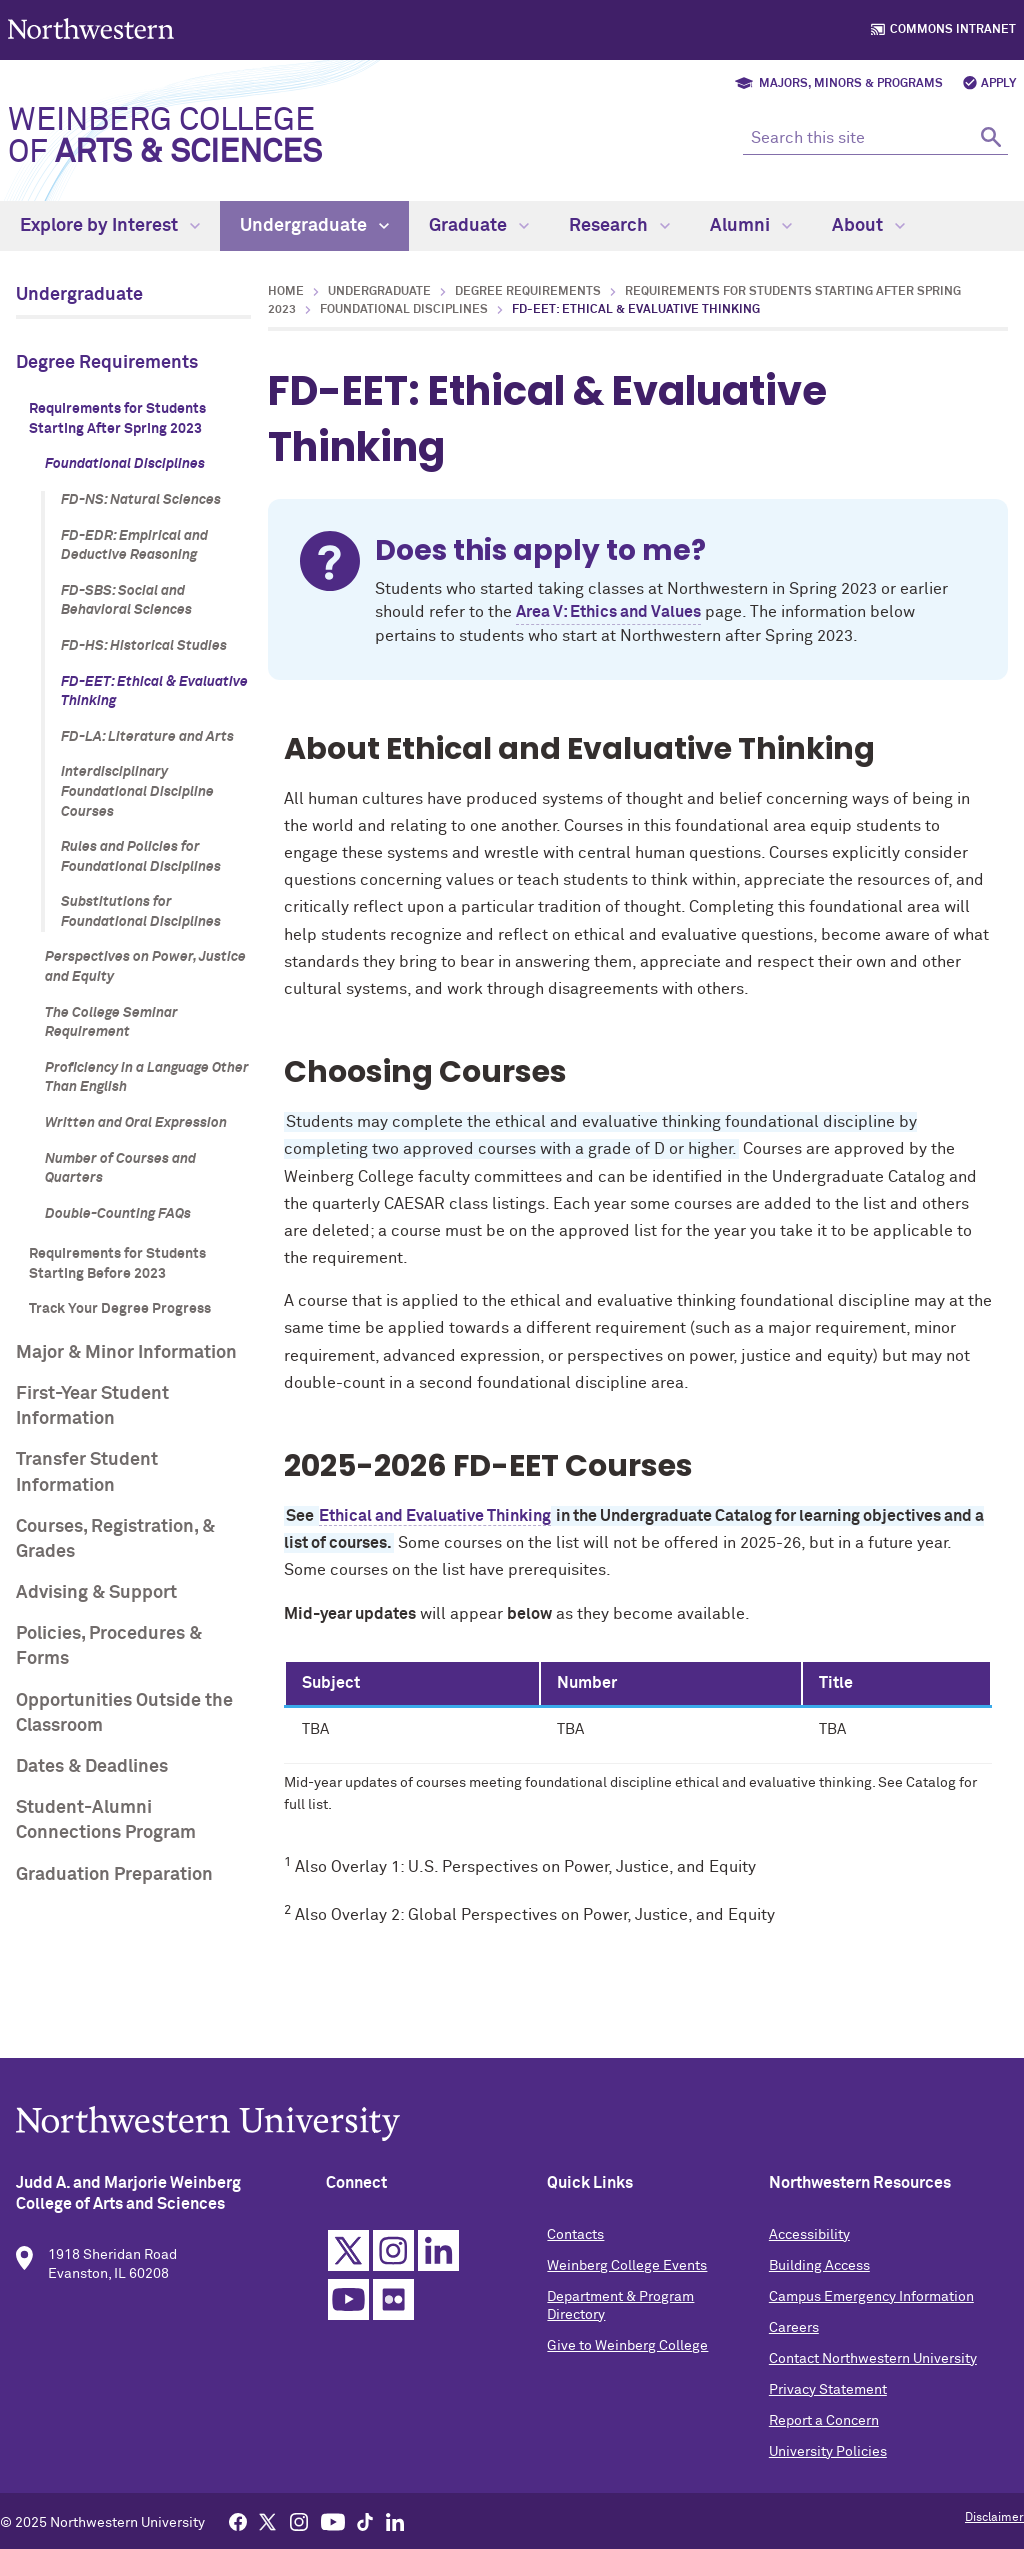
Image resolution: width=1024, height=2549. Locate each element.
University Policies (828, 2456)
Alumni (751, 226)
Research (619, 226)
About (868, 226)
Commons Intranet (953, 30)
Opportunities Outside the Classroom (124, 1713)
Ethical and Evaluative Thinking (435, 1516)
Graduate (479, 226)
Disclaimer (994, 2518)
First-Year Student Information (92, 1406)
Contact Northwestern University (873, 2363)
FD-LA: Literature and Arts (147, 737)
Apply (998, 84)
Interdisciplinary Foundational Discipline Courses (137, 791)
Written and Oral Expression (136, 1123)
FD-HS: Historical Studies (144, 646)
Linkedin (438, 2254)
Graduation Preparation (114, 1875)
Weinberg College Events (627, 2270)
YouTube (348, 2303)
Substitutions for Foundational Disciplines (141, 912)
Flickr (393, 2303)
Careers (794, 2332)
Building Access (819, 2270)
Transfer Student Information (87, 1472)
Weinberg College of (165, 137)
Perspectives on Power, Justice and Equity (145, 967)
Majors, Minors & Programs (851, 84)
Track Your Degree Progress (120, 1309)
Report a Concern (824, 2425)
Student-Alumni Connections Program (106, 1820)
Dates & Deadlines (92, 1767)
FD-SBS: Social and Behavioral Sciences (126, 601)
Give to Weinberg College (627, 2350)
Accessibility (809, 2239)
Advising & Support (96, 1593)
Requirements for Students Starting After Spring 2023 (117, 419)
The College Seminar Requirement (111, 1023)
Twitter (348, 2254)
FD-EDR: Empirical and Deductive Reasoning (134, 546)
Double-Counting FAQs (118, 1214)
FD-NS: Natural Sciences (141, 500)
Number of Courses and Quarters (120, 1169)
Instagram (393, 2254)
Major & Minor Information (126, 1353)
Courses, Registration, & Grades (115, 1539)
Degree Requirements (107, 363)
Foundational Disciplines (125, 464)
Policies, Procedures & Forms (109, 1646)
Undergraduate (314, 226)
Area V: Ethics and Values (608, 612)
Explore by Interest (110, 226)
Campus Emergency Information (871, 2301)
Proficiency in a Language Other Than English (147, 1078)
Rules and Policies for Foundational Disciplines (141, 857)
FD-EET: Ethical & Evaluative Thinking (154, 692)
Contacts (575, 2239)
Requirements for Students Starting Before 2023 (117, 1264)
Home (286, 292)
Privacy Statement (828, 2394)
